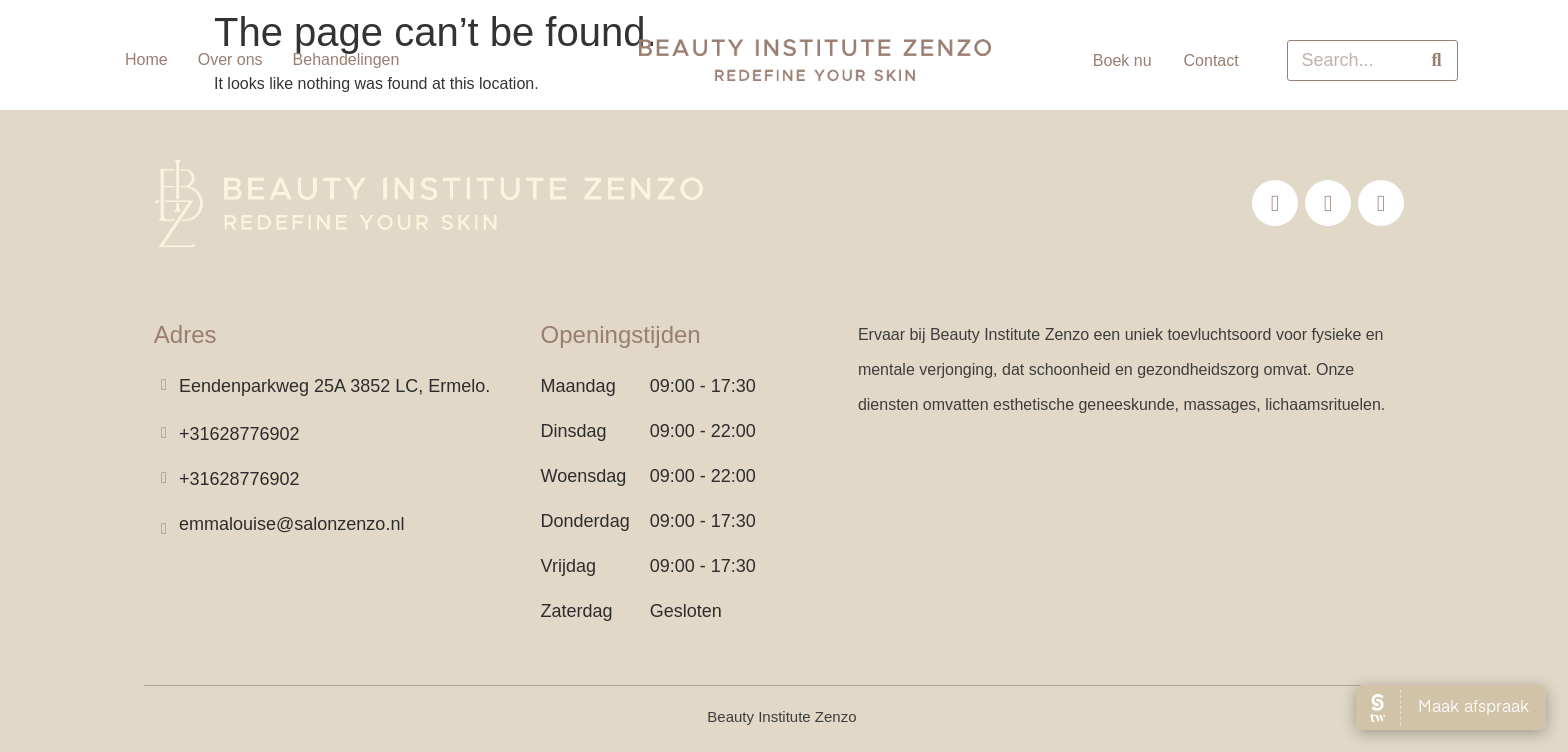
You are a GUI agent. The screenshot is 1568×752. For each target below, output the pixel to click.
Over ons (230, 59)
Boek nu (1122, 60)
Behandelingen (346, 59)
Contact (1211, 60)
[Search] (1436, 60)
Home (146, 59)
